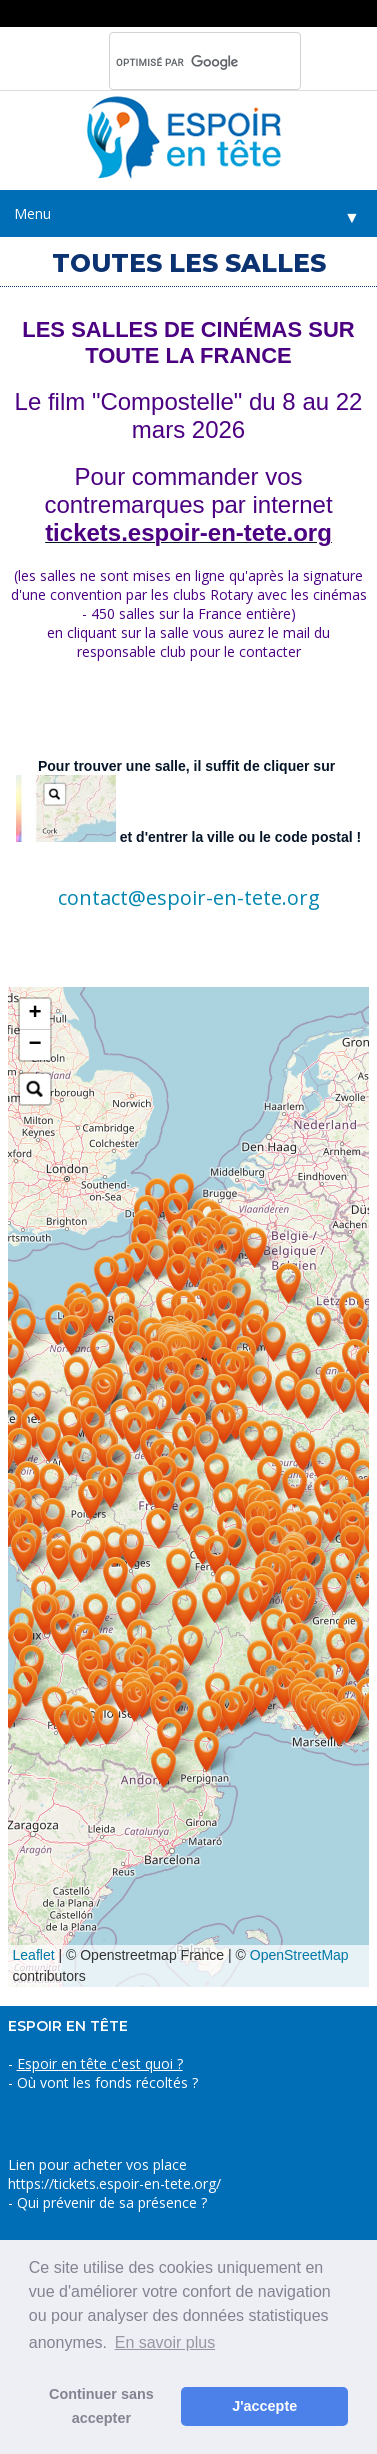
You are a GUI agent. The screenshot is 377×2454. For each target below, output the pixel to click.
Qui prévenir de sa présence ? (110, 2202)
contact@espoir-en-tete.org (189, 897)
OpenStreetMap (299, 1955)
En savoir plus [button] (165, 2342)
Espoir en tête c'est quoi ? (100, 2063)
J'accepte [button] (264, 2406)
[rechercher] (179, 62)
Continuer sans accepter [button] (101, 2406)
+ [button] (34, 1014)
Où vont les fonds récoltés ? (107, 2082)
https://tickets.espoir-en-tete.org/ (114, 2183)
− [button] (34, 1045)
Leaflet (34, 1955)
